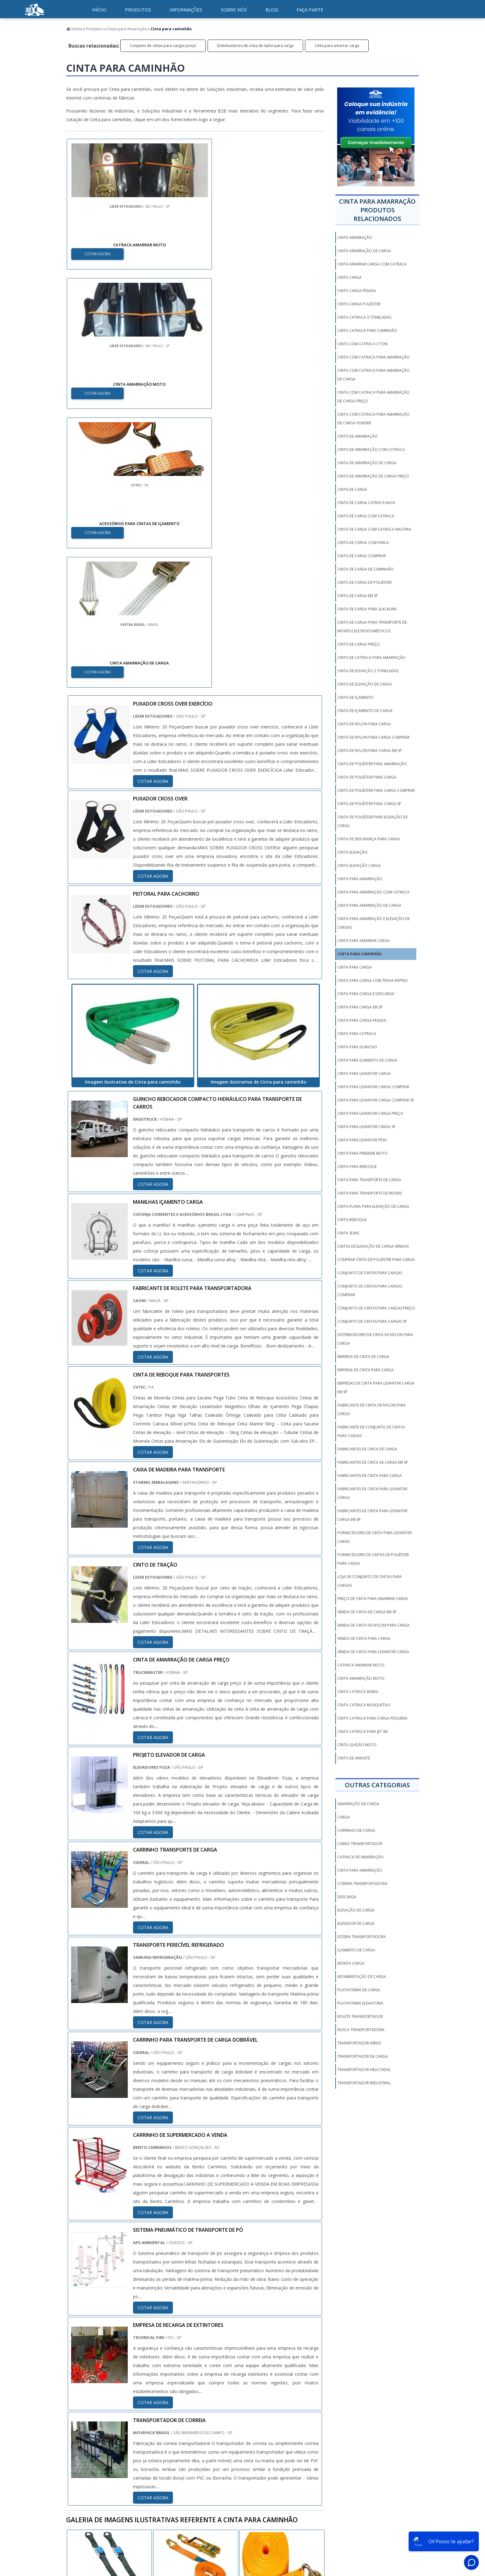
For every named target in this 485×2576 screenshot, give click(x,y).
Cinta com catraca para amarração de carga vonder (373, 419)
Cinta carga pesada (356, 290)
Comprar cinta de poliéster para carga (376, 1259)
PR (154, 2395)
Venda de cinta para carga (363, 1638)
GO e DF (245, 2395)
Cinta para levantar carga (364, 1073)
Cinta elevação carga (359, 865)
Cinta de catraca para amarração (371, 657)
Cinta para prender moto (362, 1153)
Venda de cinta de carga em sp (367, 1612)
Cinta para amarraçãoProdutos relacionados (377, 210)
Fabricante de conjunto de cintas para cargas (371, 1431)
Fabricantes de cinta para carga (369, 1475)
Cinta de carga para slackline (367, 609)
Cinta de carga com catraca (365, 516)
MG (112, 2395)
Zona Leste (201, 2459)
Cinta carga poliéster (358, 304)
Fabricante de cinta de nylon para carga (371, 1409)
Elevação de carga (356, 1910)
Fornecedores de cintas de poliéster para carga (373, 1559)
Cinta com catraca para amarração (373, 357)
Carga (343, 1817)
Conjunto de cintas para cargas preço (163, 45)
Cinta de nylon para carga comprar (373, 737)
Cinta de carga (352, 489)
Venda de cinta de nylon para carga (373, 1625)
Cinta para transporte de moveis (369, 1193)
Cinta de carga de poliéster (364, 582)
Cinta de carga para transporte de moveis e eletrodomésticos (372, 627)
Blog (271, 9)
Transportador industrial (364, 2083)
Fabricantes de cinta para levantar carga (372, 1493)
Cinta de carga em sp (357, 595)
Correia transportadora (362, 1883)
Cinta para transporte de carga (369, 1179)
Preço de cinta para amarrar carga (372, 1598)
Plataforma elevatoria (360, 2003)
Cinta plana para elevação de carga (373, 1206)
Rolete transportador (360, 2016)
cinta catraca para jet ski (362, 1731)
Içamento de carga (356, 1950)
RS (183, 2395)
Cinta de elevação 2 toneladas (367, 670)
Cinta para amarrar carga (337, 45)
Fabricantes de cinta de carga (367, 1449)
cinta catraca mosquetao (363, 1705)
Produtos (138, 9)
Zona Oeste (145, 2459)
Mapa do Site (398, 2520)
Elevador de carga (356, 1923)
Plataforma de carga (358, 1989)
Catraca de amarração (360, 1857)
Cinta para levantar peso (362, 1140)
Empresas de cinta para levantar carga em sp (375, 1387)
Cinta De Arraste (353, 1758)
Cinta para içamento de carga (367, 1060)
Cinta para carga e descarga (365, 993)
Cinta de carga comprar (361, 555)
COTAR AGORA (98, 253)
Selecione (78, 2395)
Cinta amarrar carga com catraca (372, 264)
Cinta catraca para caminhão (367, 330)
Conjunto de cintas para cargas (369, 1272)
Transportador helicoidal (364, 2069)
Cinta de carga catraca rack (366, 502)
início (99, 9)
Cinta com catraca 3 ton (362, 343)
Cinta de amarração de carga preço (373, 476)
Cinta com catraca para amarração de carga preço (373, 397)
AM (265, 2395)
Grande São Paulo (236, 2459)
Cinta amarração (354, 237)
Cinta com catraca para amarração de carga (373, 375)
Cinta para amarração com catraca (373, 892)
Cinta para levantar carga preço (370, 1113)
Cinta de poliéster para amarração (372, 763)
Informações (186, 9)
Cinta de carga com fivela (363, 542)
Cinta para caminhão (359, 954)
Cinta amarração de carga (364, 250)
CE (226, 2395)
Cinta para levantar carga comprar (373, 1086)
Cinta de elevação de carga (364, 684)
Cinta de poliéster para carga (366, 777)
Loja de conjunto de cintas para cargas (369, 1581)
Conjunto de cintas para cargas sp (372, 1321)
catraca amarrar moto (360, 1665)
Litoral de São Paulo (279, 2459)
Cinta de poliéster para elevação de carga (372, 821)
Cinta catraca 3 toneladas (364, 317)
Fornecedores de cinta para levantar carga (374, 1537)
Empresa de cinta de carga (363, 1356)
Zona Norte (115, 2459)
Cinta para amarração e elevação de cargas (373, 923)
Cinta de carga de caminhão (365, 569)
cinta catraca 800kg (357, 1691)
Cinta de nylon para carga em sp (369, 750)
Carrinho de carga (356, 1830)
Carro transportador (359, 1843)
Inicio (291, 2520)
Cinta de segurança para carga (368, 839)
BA (211, 2395)
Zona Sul (173, 2459)
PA (280, 2395)
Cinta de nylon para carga (364, 724)
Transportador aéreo (359, 2043)
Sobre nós (234, 9)
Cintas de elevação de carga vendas (373, 1246)
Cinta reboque (352, 1219)
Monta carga (350, 1963)
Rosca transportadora (360, 2029)
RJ (97, 2395)
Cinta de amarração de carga (367, 462)
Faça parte (310, 9)
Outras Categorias (377, 1785)
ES (127, 2395)
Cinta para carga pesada (361, 1020)
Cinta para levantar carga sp (366, 1126)
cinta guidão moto (356, 1744)
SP (141, 2395)
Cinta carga (349, 277)
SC (169, 2395)
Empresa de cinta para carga (365, 1370)
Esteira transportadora (361, 1936)
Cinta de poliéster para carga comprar (376, 790)
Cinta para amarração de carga (369, 905)
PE (197, 2395)
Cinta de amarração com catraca (371, 449)
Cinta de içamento (355, 697)
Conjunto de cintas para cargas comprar (369, 1290)
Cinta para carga (354, 967)
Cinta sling (348, 1233)
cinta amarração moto (360, 1678)
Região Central (82, 2459)
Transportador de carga (362, 2056)
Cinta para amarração (359, 878)
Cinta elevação (352, 852)
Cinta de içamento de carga (365, 710)
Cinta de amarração (357, 436)
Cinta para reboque (357, 1166)
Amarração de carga (358, 1803)
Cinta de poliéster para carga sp (369, 803)
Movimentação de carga (361, 1976)
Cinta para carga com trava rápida (372, 980)
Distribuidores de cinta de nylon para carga (255, 45)
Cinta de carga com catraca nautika (374, 529)
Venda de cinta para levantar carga (373, 1651)
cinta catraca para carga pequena (372, 1718)
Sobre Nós (369, 2520)
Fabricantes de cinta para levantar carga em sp (372, 1515)
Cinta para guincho (357, 1047)
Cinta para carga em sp (360, 1007)
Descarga (346, 1896)
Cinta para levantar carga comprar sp (375, 1100)
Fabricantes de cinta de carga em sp (372, 1462)
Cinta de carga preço (358, 644)
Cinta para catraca (356, 1033)
